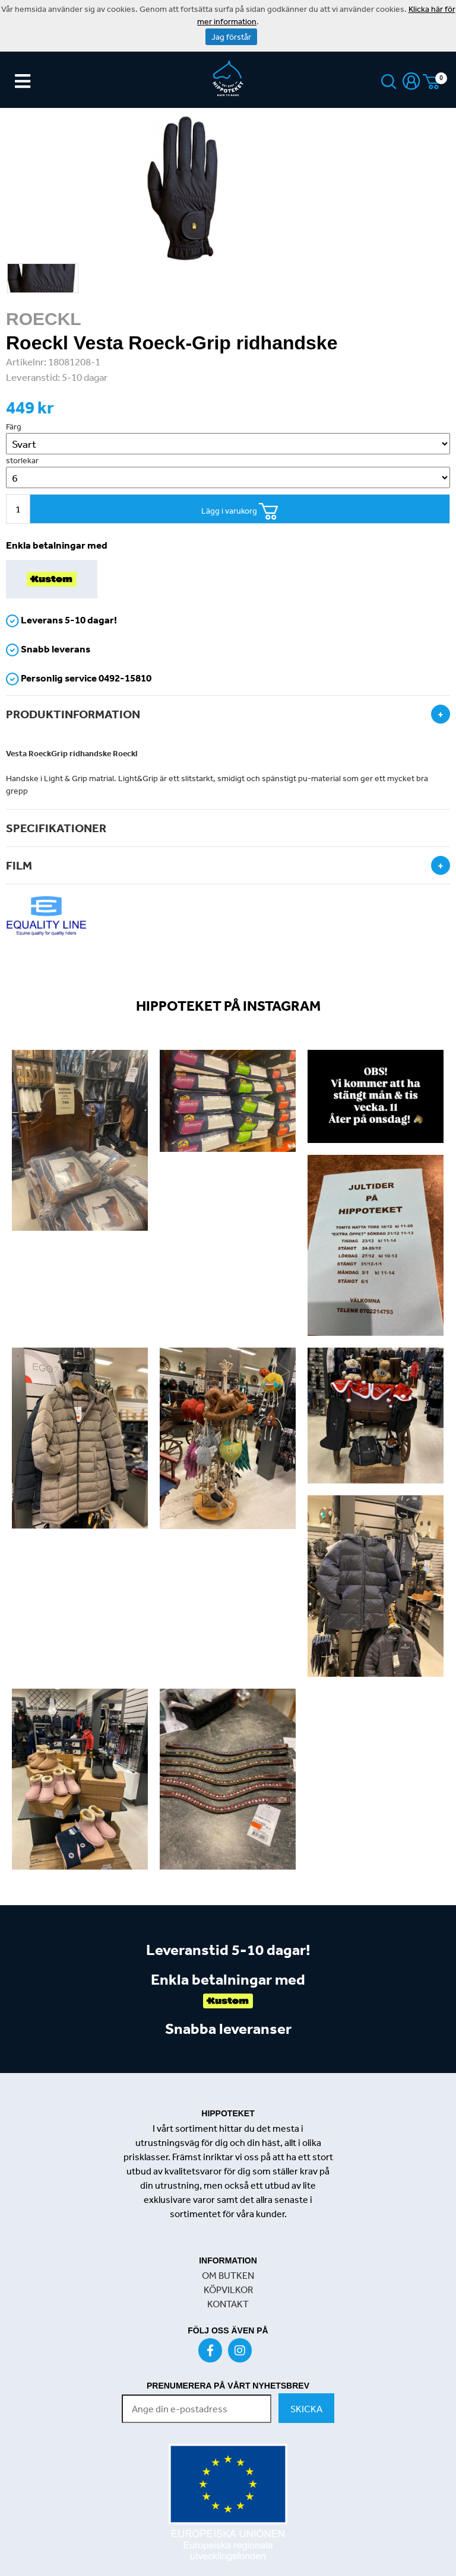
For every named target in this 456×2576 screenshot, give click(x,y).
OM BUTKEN (228, 2275)
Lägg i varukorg (239, 511)
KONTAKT (228, 2304)
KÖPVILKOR (228, 2289)
